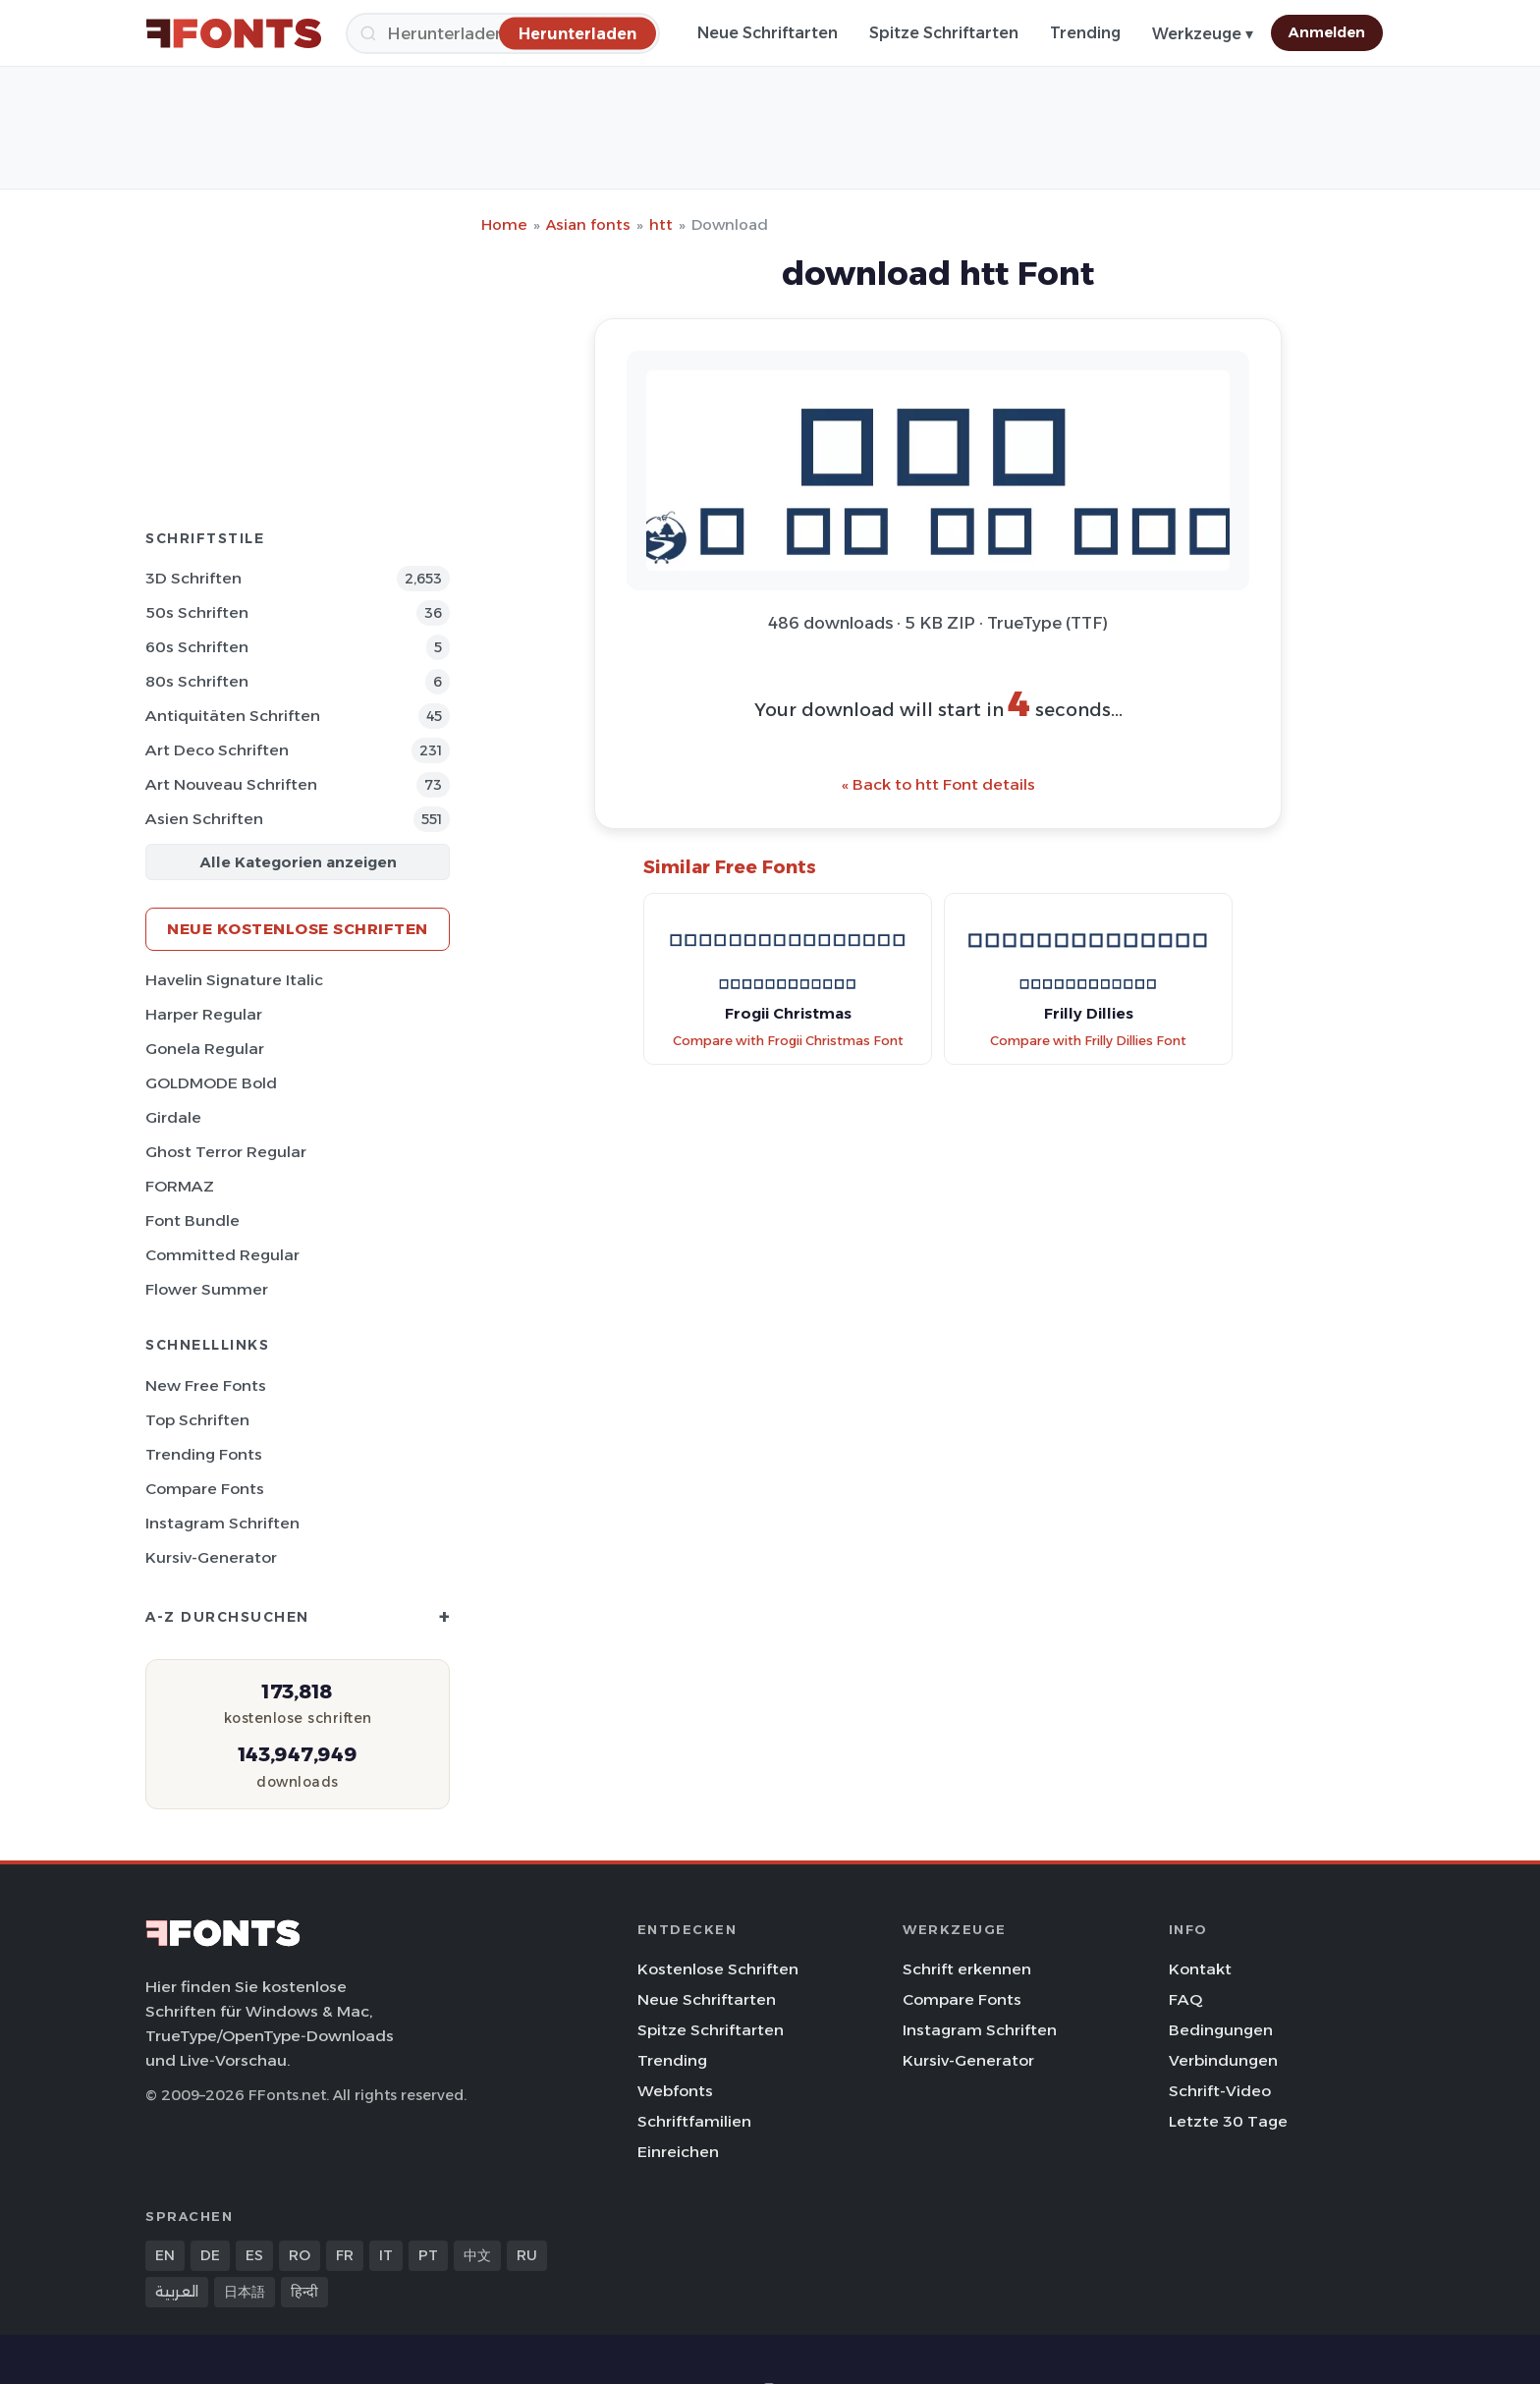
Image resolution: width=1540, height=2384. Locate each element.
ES (254, 2255)
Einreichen (678, 2151)
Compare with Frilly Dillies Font (1088, 1040)
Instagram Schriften (222, 1523)
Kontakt (1200, 1969)
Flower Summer (206, 1289)
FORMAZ (179, 1186)
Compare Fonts (204, 1488)
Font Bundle (192, 1220)
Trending (1085, 33)
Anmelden (1327, 32)
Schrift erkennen (967, 1969)
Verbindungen (1223, 2060)
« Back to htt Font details (938, 784)
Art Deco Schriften (217, 750)
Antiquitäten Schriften (232, 715)
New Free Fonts (205, 1385)
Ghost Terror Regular (225, 1151)
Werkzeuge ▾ (1202, 34)
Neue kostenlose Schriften (297, 928)
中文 (477, 2255)
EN (165, 2255)
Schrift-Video (1220, 2090)
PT (428, 2255)
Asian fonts (588, 224)
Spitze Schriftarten (943, 33)
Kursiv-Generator (211, 1557)
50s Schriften (196, 612)
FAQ (1185, 1999)
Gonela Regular (204, 1048)
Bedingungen (1221, 2030)
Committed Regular (222, 1255)
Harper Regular (203, 1014)
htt (661, 224)
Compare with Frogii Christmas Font (788, 1040)
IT (386, 2255)
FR (345, 2255)
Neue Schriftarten (767, 33)
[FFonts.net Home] (233, 33)
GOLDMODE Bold (211, 1083)
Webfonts (675, 2090)
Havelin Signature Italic (234, 979)
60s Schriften (196, 647)
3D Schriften (193, 578)
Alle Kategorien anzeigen (298, 862)
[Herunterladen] (577, 33)
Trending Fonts (203, 1454)
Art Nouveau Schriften (231, 784)
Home (504, 224)
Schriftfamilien (694, 2121)
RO (299, 2255)
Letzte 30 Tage (1228, 2121)
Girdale (173, 1117)
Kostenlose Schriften (717, 1969)
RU (527, 2255)
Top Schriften (197, 1420)
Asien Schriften (204, 818)
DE (210, 2255)
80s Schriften (196, 681)
